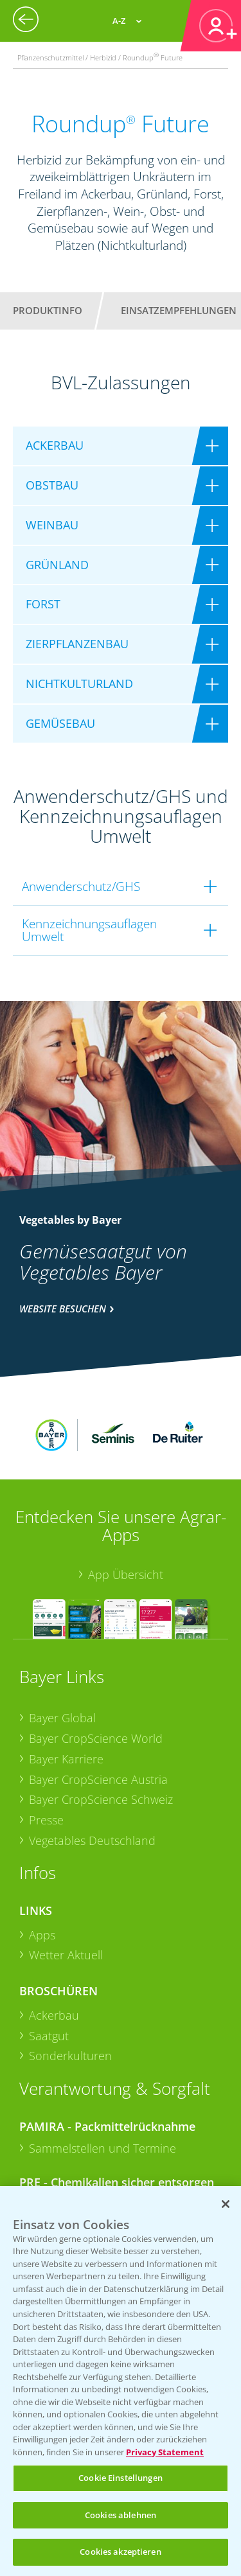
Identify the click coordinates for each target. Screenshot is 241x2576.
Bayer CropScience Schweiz (101, 1728)
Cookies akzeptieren (120, 2551)
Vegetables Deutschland (92, 1769)
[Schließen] (225, 2204)
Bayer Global (62, 1647)
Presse (46, 1749)
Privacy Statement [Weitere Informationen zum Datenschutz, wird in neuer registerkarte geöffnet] (165, 2452)
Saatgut (49, 1964)
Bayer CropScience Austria (98, 1708)
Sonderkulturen (70, 1985)
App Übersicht (125, 1504)
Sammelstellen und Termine (102, 2077)
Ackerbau (54, 1944)
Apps (42, 1864)
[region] (120, 2381)
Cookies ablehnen (120, 2515)
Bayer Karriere (66, 1688)
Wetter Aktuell (66, 1884)
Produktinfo (47, 310)
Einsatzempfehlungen (179, 310)
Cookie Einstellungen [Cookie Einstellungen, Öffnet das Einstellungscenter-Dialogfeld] (120, 2477)
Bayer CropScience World (96, 1667)
